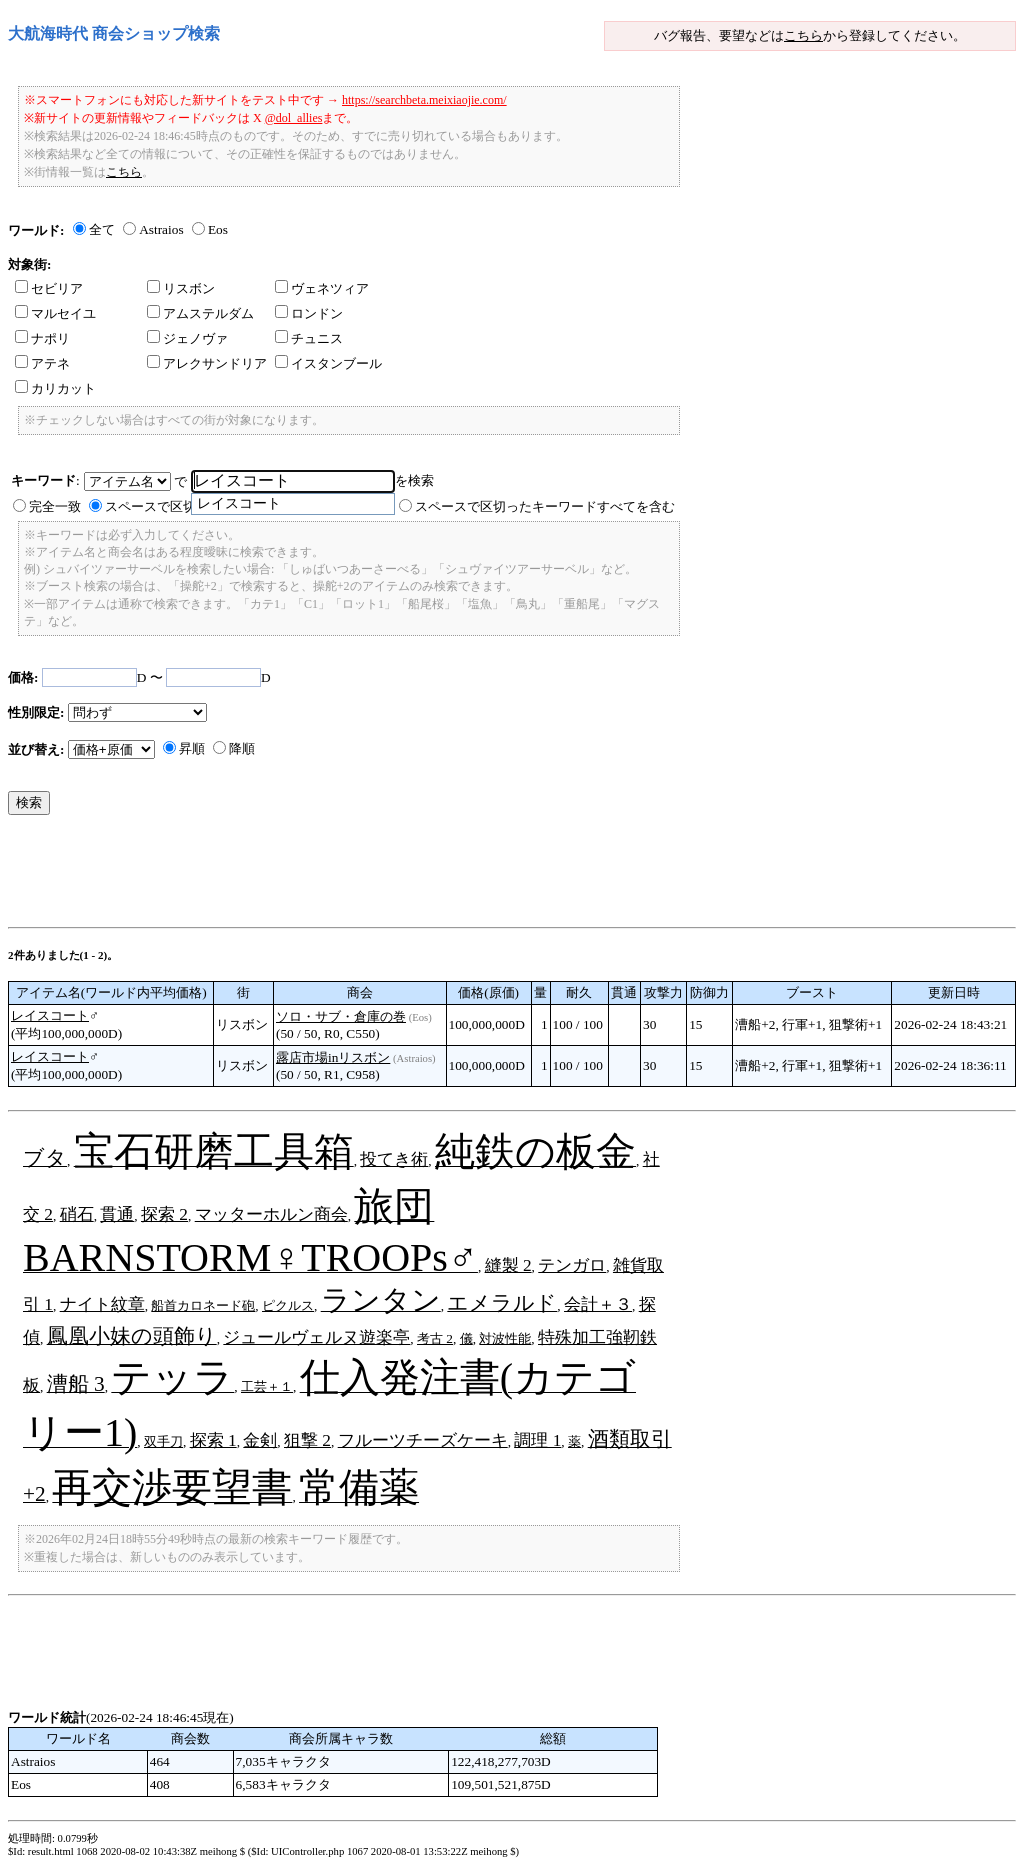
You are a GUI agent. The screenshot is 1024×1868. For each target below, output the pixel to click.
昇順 (192, 748)
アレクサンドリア (207, 363)
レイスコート (50, 1015)
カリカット (55, 388)
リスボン (181, 288)
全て (102, 229)
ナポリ (42, 338)
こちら (803, 35)
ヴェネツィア (322, 288)
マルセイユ (55, 313)
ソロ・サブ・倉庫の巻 (341, 1016)
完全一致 (55, 506)
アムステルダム (200, 313)
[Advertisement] (372, 876)
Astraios (161, 229)
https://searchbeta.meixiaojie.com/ (424, 100)
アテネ (42, 363)
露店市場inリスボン (333, 1057)
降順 (242, 748)
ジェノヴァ (187, 338)
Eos (218, 229)
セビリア (49, 288)
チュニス (309, 338)
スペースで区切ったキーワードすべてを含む (545, 506)
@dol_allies (294, 118)
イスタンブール (328, 363)
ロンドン (309, 313)
